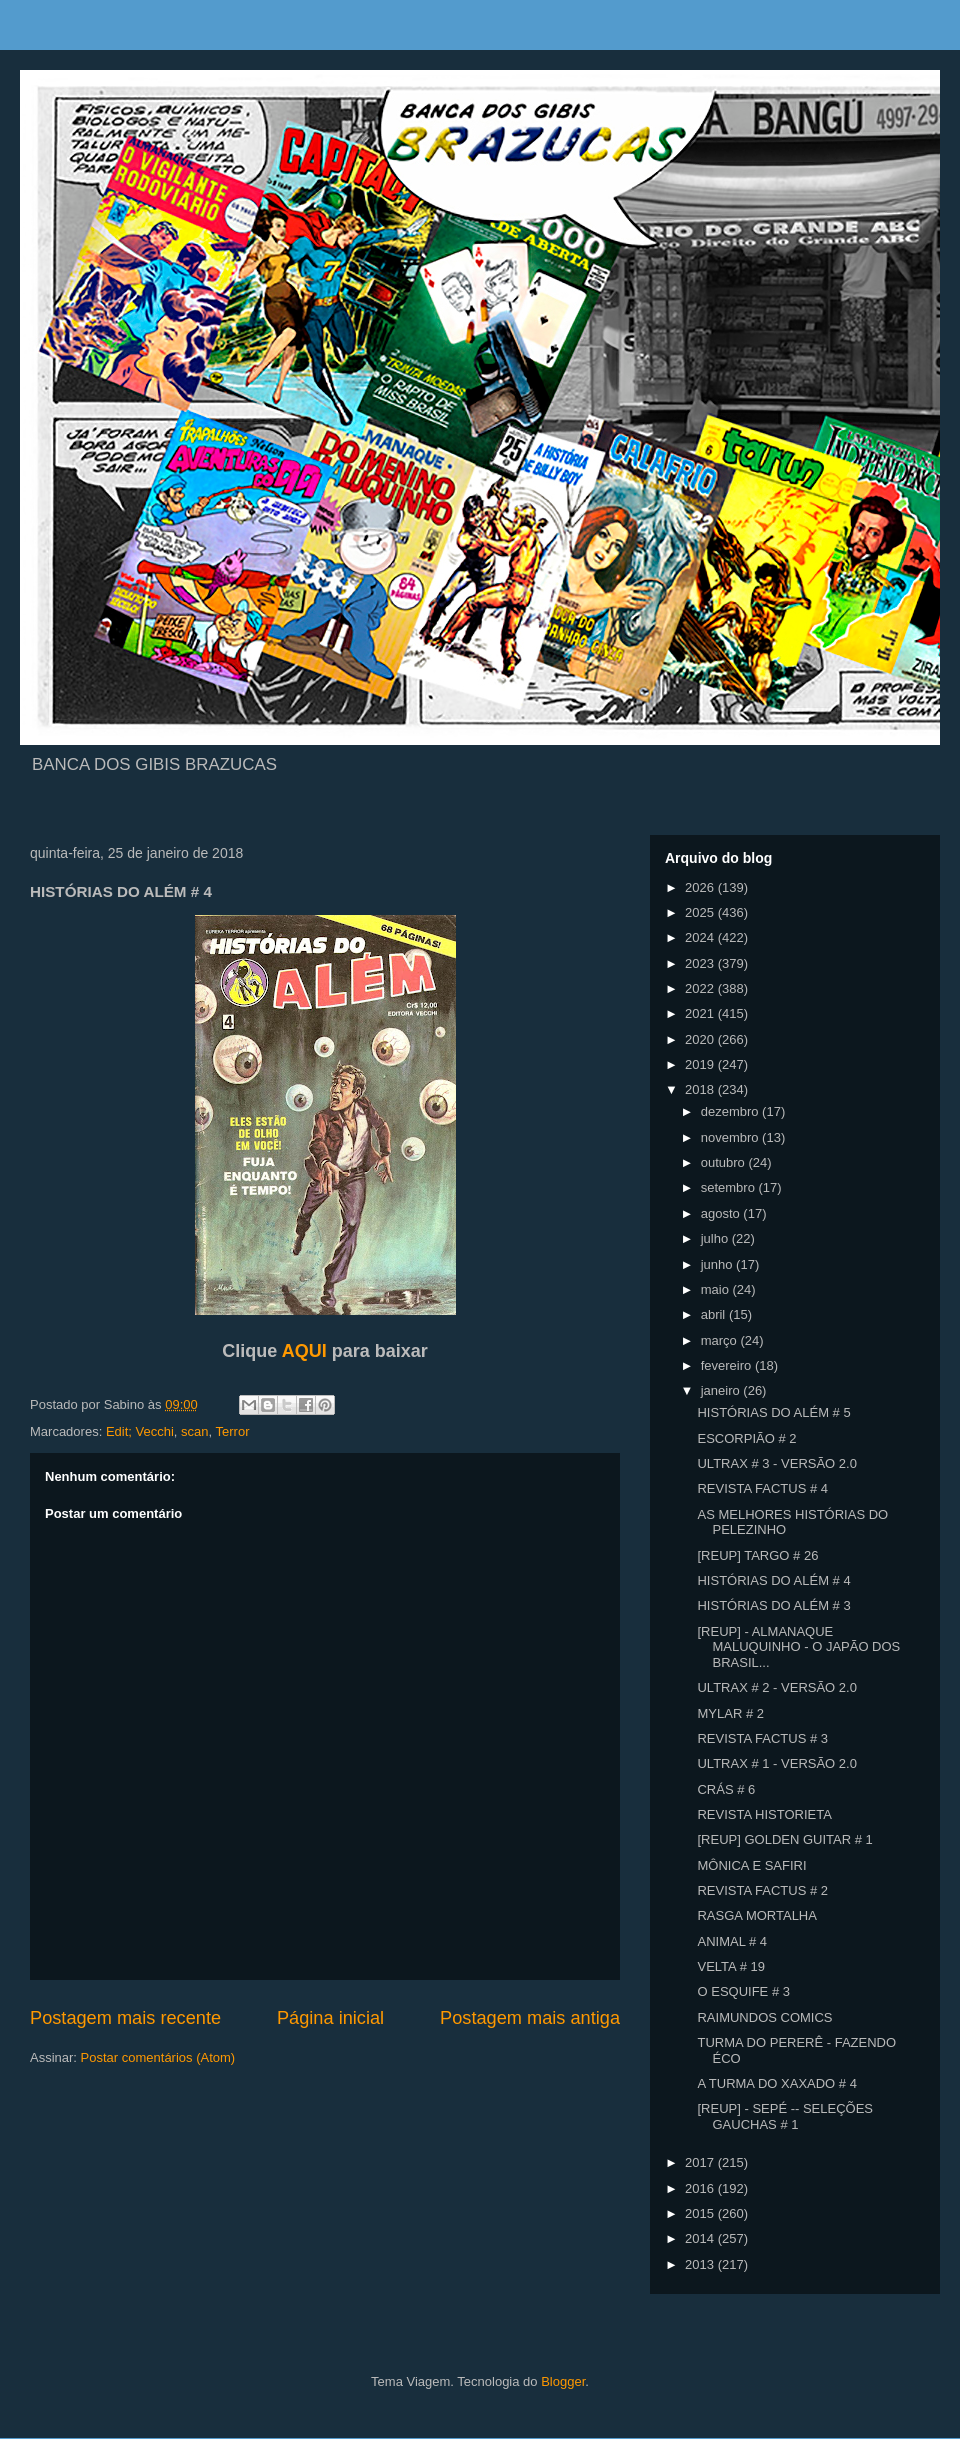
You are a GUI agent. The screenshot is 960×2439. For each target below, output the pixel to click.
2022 (701, 988)
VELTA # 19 (730, 1966)
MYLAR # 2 (730, 1713)
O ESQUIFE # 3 (743, 1991)
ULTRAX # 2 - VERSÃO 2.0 (776, 1687)
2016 (701, 2188)
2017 (701, 2162)
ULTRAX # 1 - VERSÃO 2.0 (776, 1763)
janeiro (722, 1390)
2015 (701, 2213)
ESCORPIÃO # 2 (746, 1438)
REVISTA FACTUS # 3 (762, 1738)
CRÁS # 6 (726, 1789)
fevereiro (728, 1365)
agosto (722, 1213)
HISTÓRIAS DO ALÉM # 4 (773, 1580)
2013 (701, 2264)
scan (194, 1431)
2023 (701, 963)
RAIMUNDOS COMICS (764, 2017)
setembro (730, 1187)
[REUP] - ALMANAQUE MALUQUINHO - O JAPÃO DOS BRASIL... (798, 1647)
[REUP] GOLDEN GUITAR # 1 (784, 1839)
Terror (233, 1431)
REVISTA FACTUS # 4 (762, 1488)
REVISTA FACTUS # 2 (762, 1890)
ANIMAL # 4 (732, 1941)
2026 (701, 887)
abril (715, 1314)
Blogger (563, 2381)
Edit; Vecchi (140, 1431)
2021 (701, 1013)
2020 (701, 1039)
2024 (701, 937)
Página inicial (330, 2018)
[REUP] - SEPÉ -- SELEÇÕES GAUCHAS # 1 (785, 2116)
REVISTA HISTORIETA (764, 1814)
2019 (701, 1064)
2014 (701, 2238)
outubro (725, 1162)
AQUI (304, 1351)
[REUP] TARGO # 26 (757, 1555)
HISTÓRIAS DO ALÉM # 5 (773, 1412)
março (721, 1340)
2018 (701, 1089)
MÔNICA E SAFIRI (751, 1865)
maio (717, 1289)
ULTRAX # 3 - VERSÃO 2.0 (776, 1463)
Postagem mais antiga (530, 2018)
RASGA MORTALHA (756, 1915)
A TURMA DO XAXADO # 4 (776, 2083)
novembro (731, 1137)
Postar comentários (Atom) (158, 2057)
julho (716, 1238)
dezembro (731, 1111)
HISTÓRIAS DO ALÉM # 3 (773, 1605)
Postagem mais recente (125, 2018)
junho (718, 1264)
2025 (701, 912)
